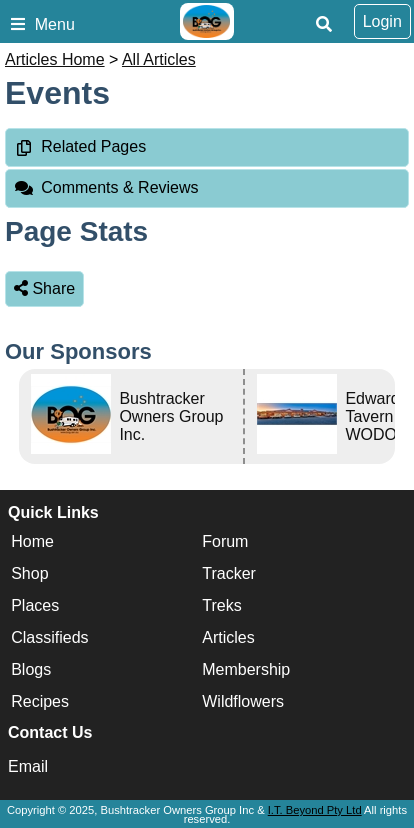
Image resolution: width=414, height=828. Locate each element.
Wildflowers (243, 701)
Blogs (31, 669)
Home (32, 541)
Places (35, 605)
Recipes (40, 701)
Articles (228, 637)
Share (44, 288)
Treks (221, 605)
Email (28, 766)
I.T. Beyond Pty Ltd (315, 810)
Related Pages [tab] (80, 146)
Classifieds (49, 637)
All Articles (159, 59)
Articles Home (55, 59)
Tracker (229, 573)
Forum (225, 541)
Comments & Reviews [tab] (106, 187)
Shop (29, 573)
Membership (246, 669)
